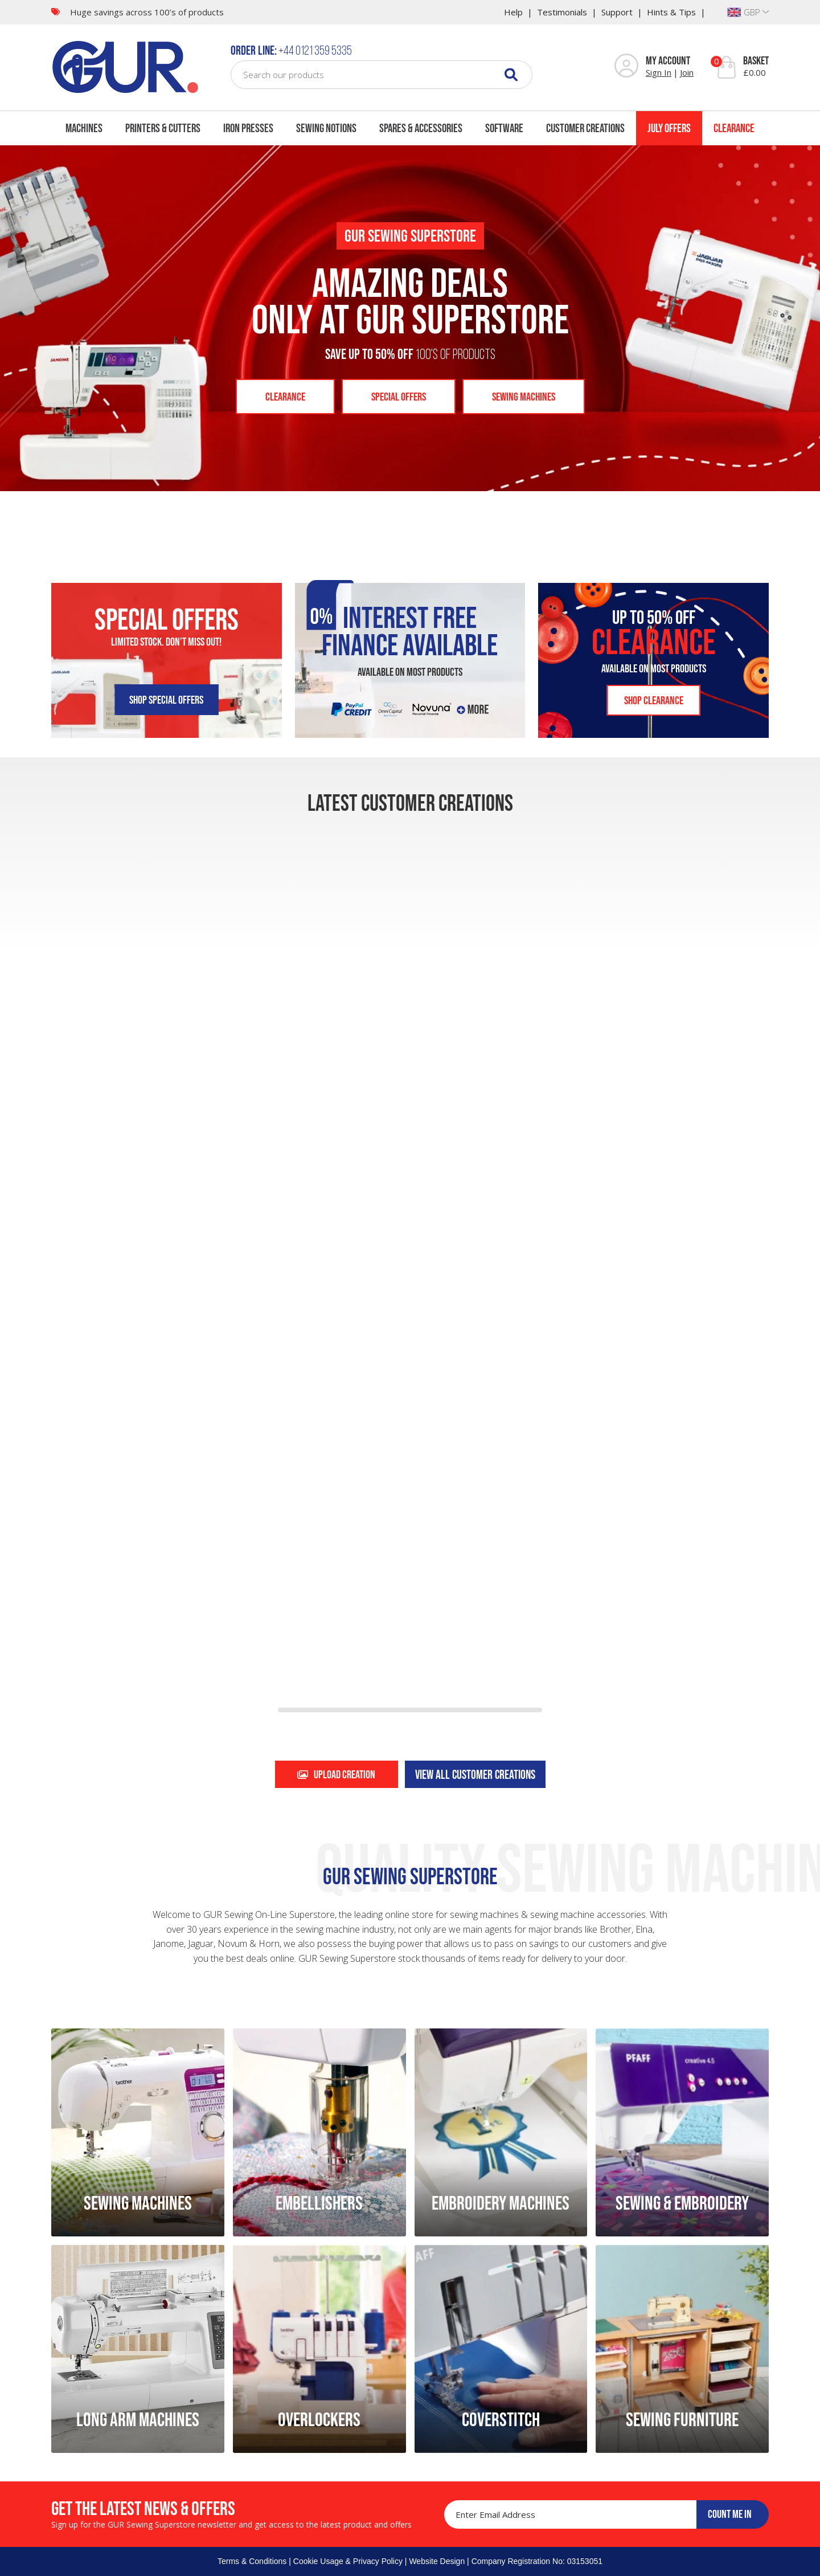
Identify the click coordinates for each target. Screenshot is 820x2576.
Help (513, 12)
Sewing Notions (326, 127)
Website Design (437, 2561)
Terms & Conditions (252, 2561)
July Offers (669, 127)
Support (617, 12)
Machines (83, 127)
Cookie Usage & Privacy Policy (348, 2561)
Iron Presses (248, 127)
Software (504, 127)
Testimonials (562, 12)
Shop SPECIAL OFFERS (166, 699)
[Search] (511, 74)
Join (687, 72)
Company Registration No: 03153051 (537, 2561)
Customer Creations (585, 127)
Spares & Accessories (420, 127)
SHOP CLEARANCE (653, 700)
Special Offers (398, 396)
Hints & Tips (671, 12)
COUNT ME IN (730, 2514)
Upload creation (336, 1774)
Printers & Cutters (162, 127)
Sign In (658, 72)
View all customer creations (475, 1774)
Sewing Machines (523, 396)
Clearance (734, 127)
